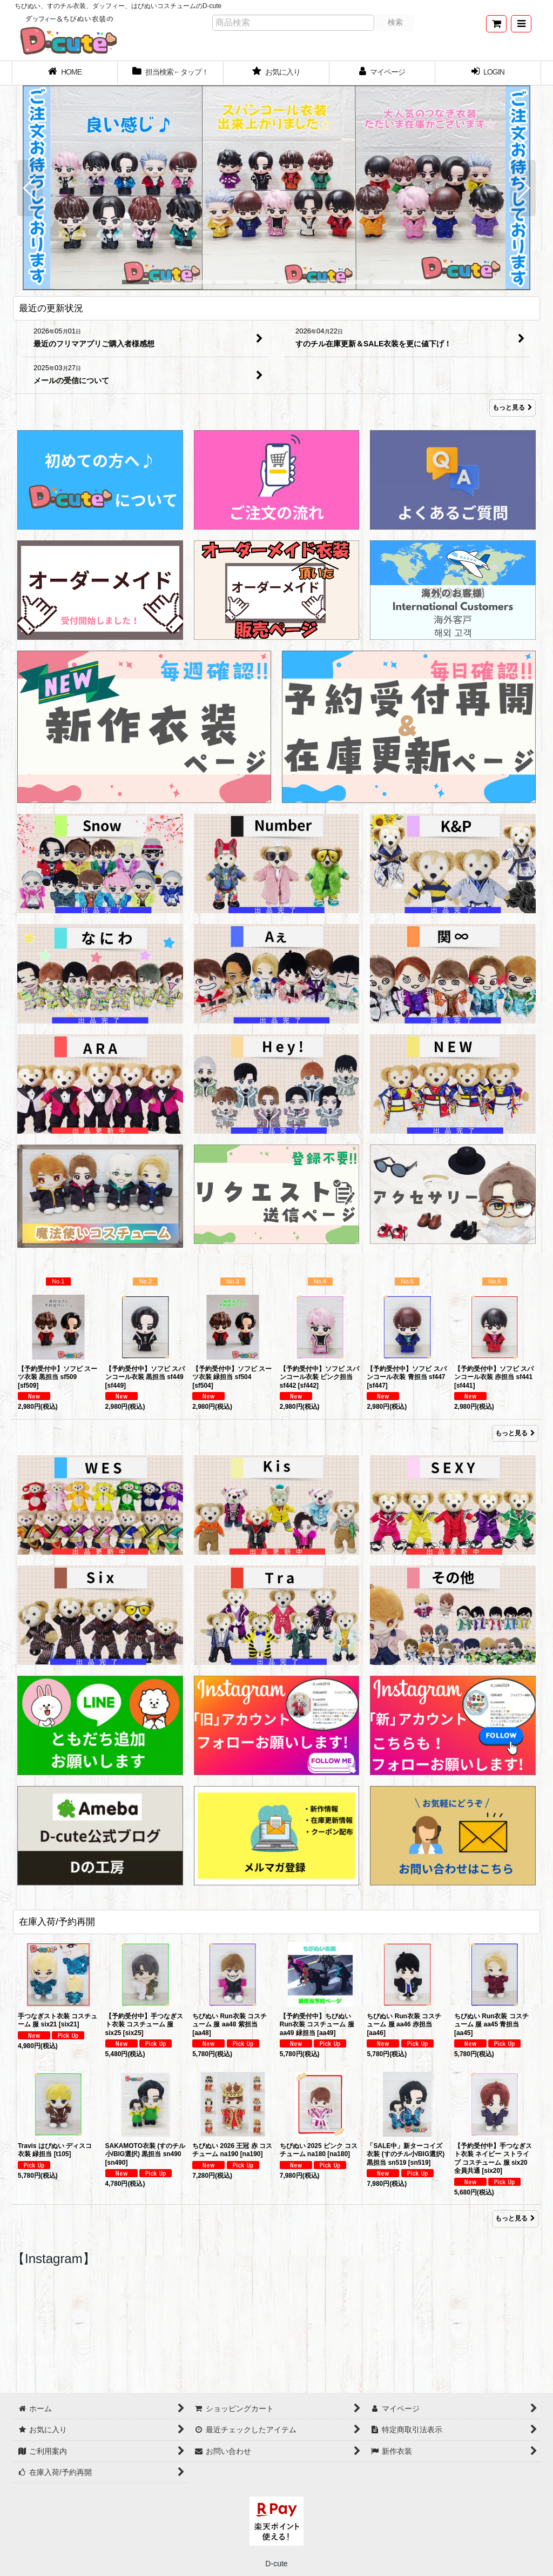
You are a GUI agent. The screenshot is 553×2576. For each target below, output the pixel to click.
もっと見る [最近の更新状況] (512, 408)
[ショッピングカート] (496, 23)
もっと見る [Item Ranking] (515, 1433)
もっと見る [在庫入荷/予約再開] (515, 2218)
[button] (521, 23)
